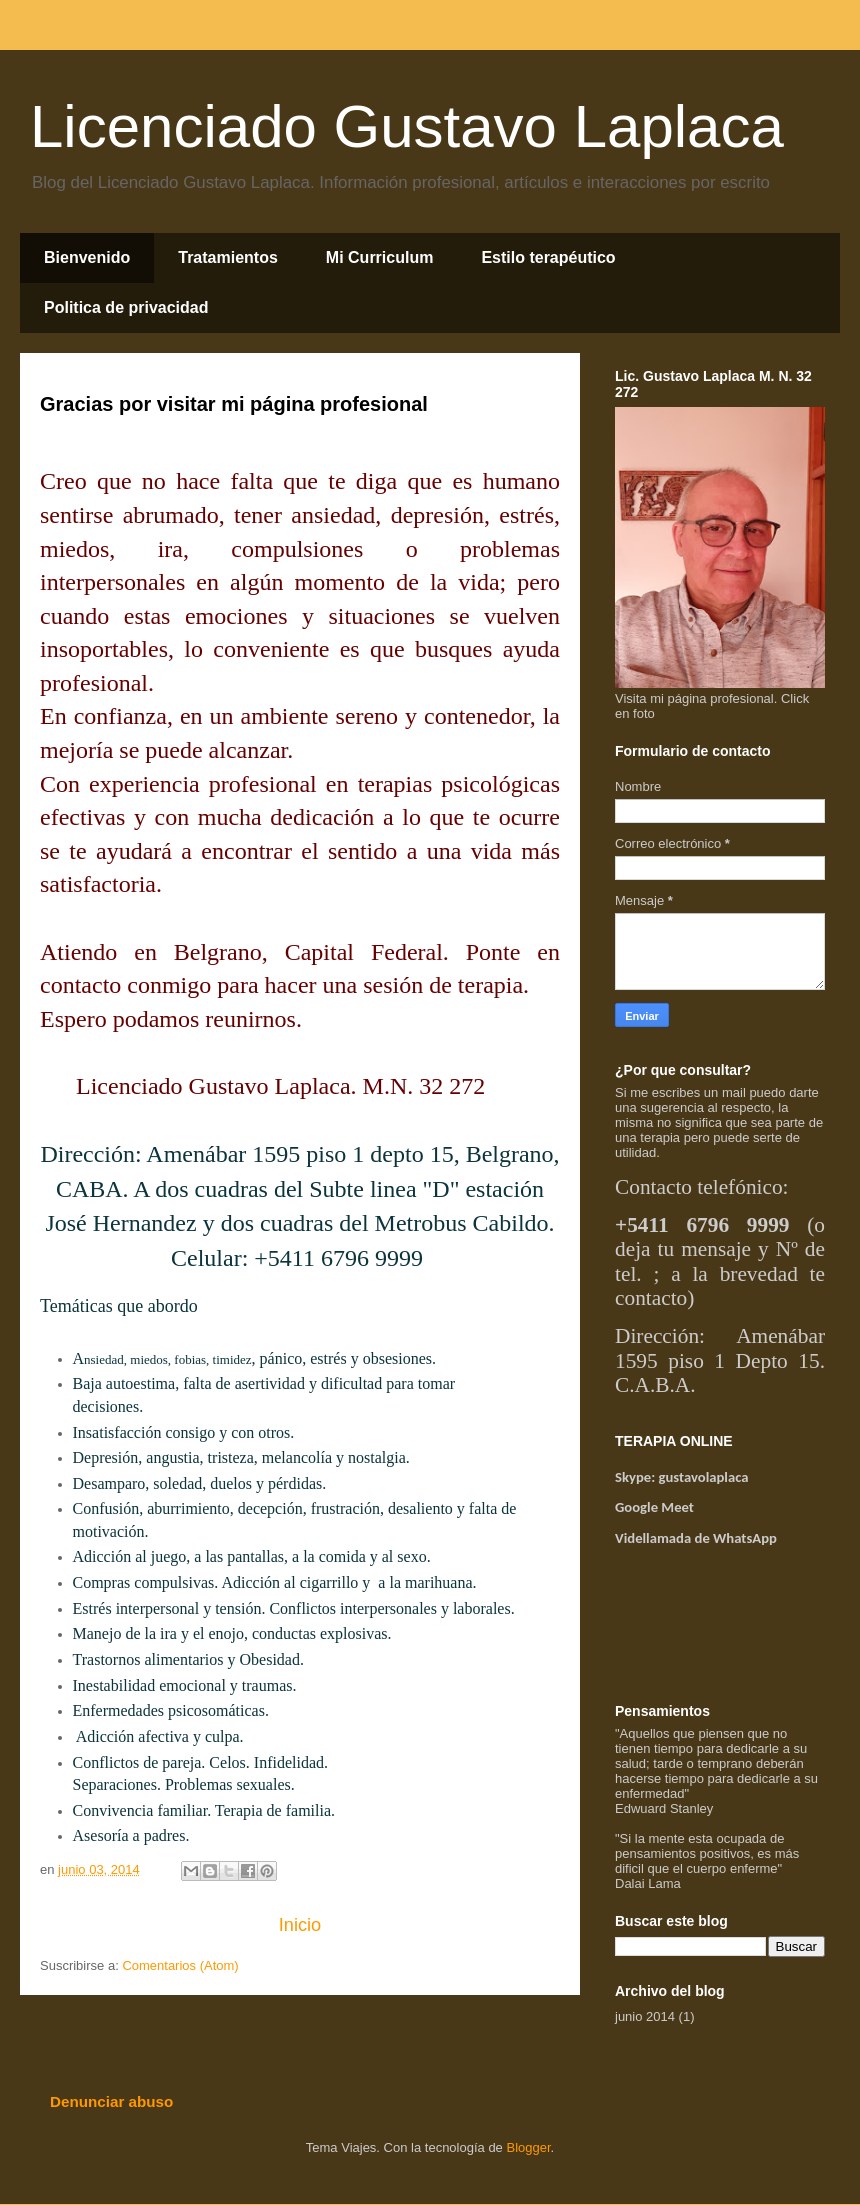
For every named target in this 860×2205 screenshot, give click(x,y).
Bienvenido (87, 257)
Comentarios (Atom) (180, 1965)
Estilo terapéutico (548, 257)
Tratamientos (228, 257)
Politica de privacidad (126, 307)
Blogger (528, 2147)
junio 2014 (645, 2016)
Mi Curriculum (380, 257)
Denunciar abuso (111, 2101)
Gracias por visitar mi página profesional (234, 404)
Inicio (300, 1925)
